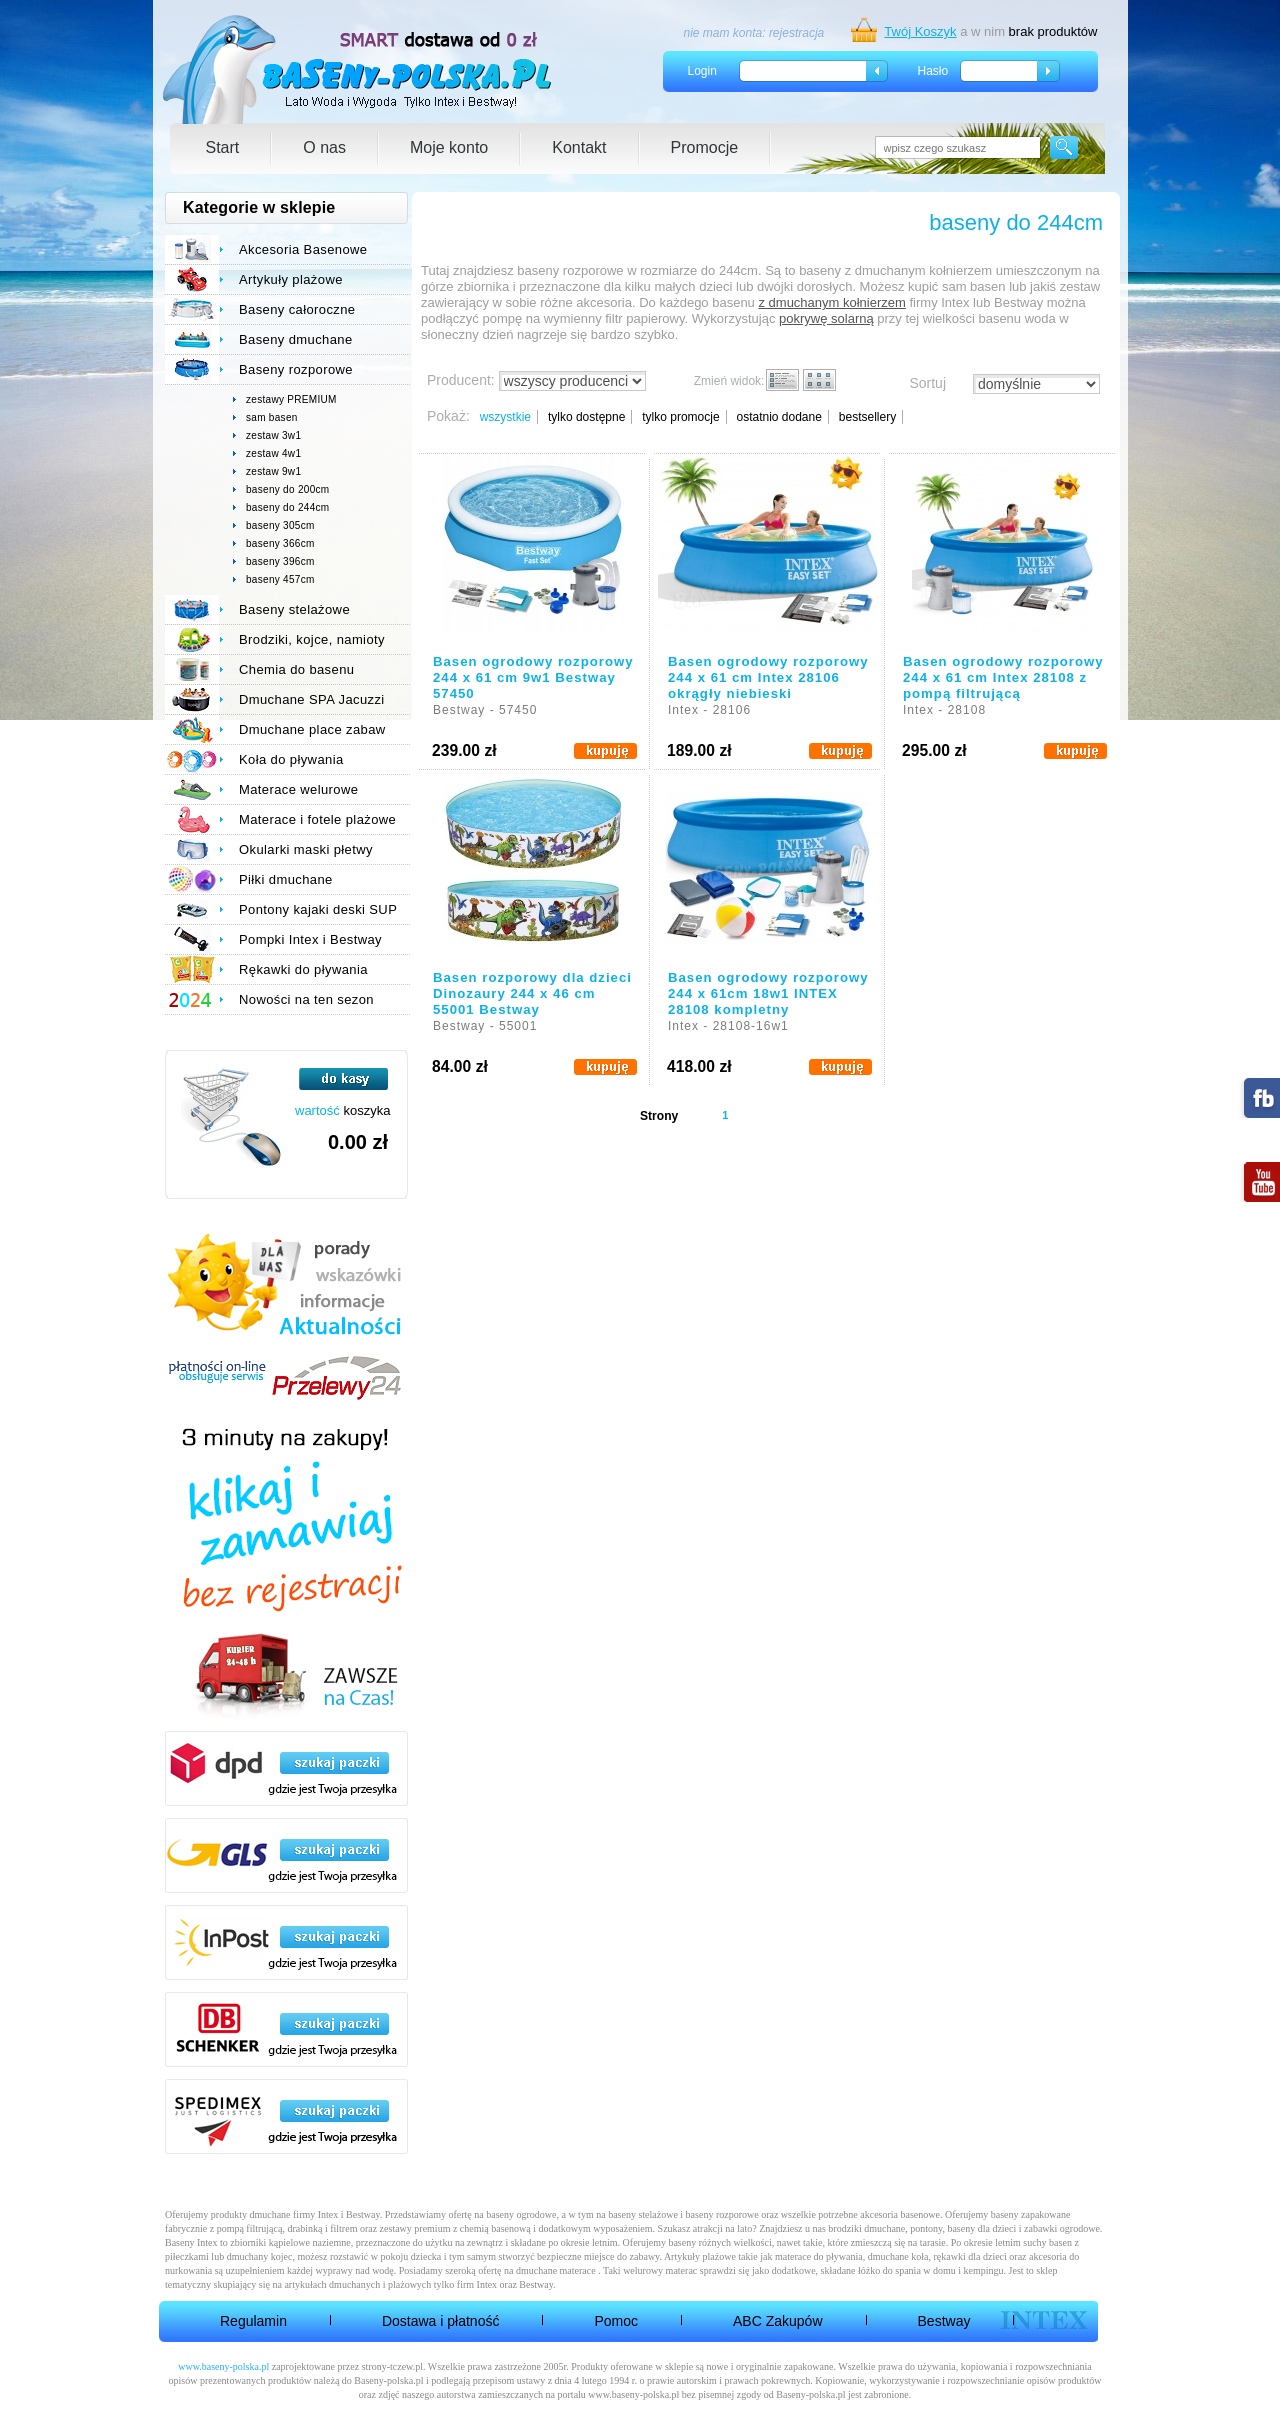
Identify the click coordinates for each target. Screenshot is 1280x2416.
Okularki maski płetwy (306, 849)
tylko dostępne (586, 417)
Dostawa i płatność (441, 2321)
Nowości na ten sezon (306, 999)
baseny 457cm (280, 579)
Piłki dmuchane (286, 879)
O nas (324, 147)
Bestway (944, 2321)
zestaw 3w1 (273, 435)
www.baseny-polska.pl (223, 2366)
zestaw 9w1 (273, 471)
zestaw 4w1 (273, 453)
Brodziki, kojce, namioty (312, 639)
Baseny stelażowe (294, 609)
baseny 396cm (280, 561)
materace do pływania (819, 2256)
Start (223, 147)
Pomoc (616, 2321)
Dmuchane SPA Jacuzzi (312, 699)
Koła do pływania (291, 759)
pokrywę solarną (826, 318)
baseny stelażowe (643, 2214)
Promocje (705, 147)
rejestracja (796, 33)
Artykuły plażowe (291, 279)
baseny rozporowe (722, 2214)
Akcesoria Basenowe (303, 249)
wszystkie (505, 417)
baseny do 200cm (287, 489)
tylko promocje (680, 417)
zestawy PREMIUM (291, 399)
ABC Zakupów (777, 2321)
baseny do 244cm (287, 507)
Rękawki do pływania (303, 969)
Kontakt (579, 147)
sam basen (272, 417)
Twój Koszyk (920, 31)
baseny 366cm (280, 543)
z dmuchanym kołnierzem (831, 302)
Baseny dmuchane (296, 339)
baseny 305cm (280, 525)
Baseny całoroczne (297, 309)
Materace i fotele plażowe (317, 819)
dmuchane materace (556, 2270)
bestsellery (867, 417)
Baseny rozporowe (296, 369)
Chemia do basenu (296, 669)
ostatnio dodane (778, 417)
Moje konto (449, 147)
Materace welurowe (298, 789)
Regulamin (253, 2321)
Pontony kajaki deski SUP (318, 909)
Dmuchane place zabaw (312, 729)
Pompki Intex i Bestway (310, 939)
